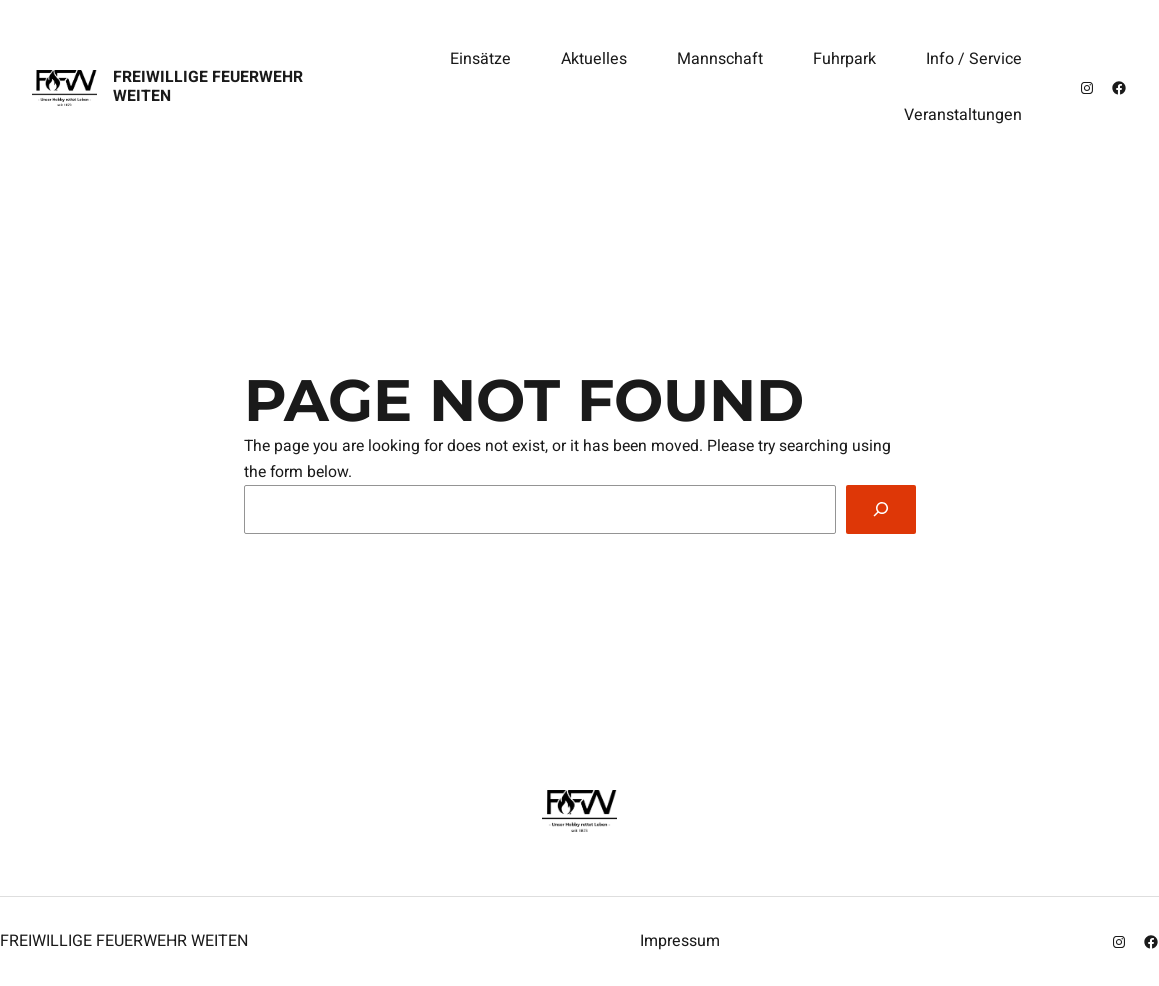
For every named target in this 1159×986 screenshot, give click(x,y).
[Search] (881, 509)
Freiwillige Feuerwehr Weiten (208, 86)
